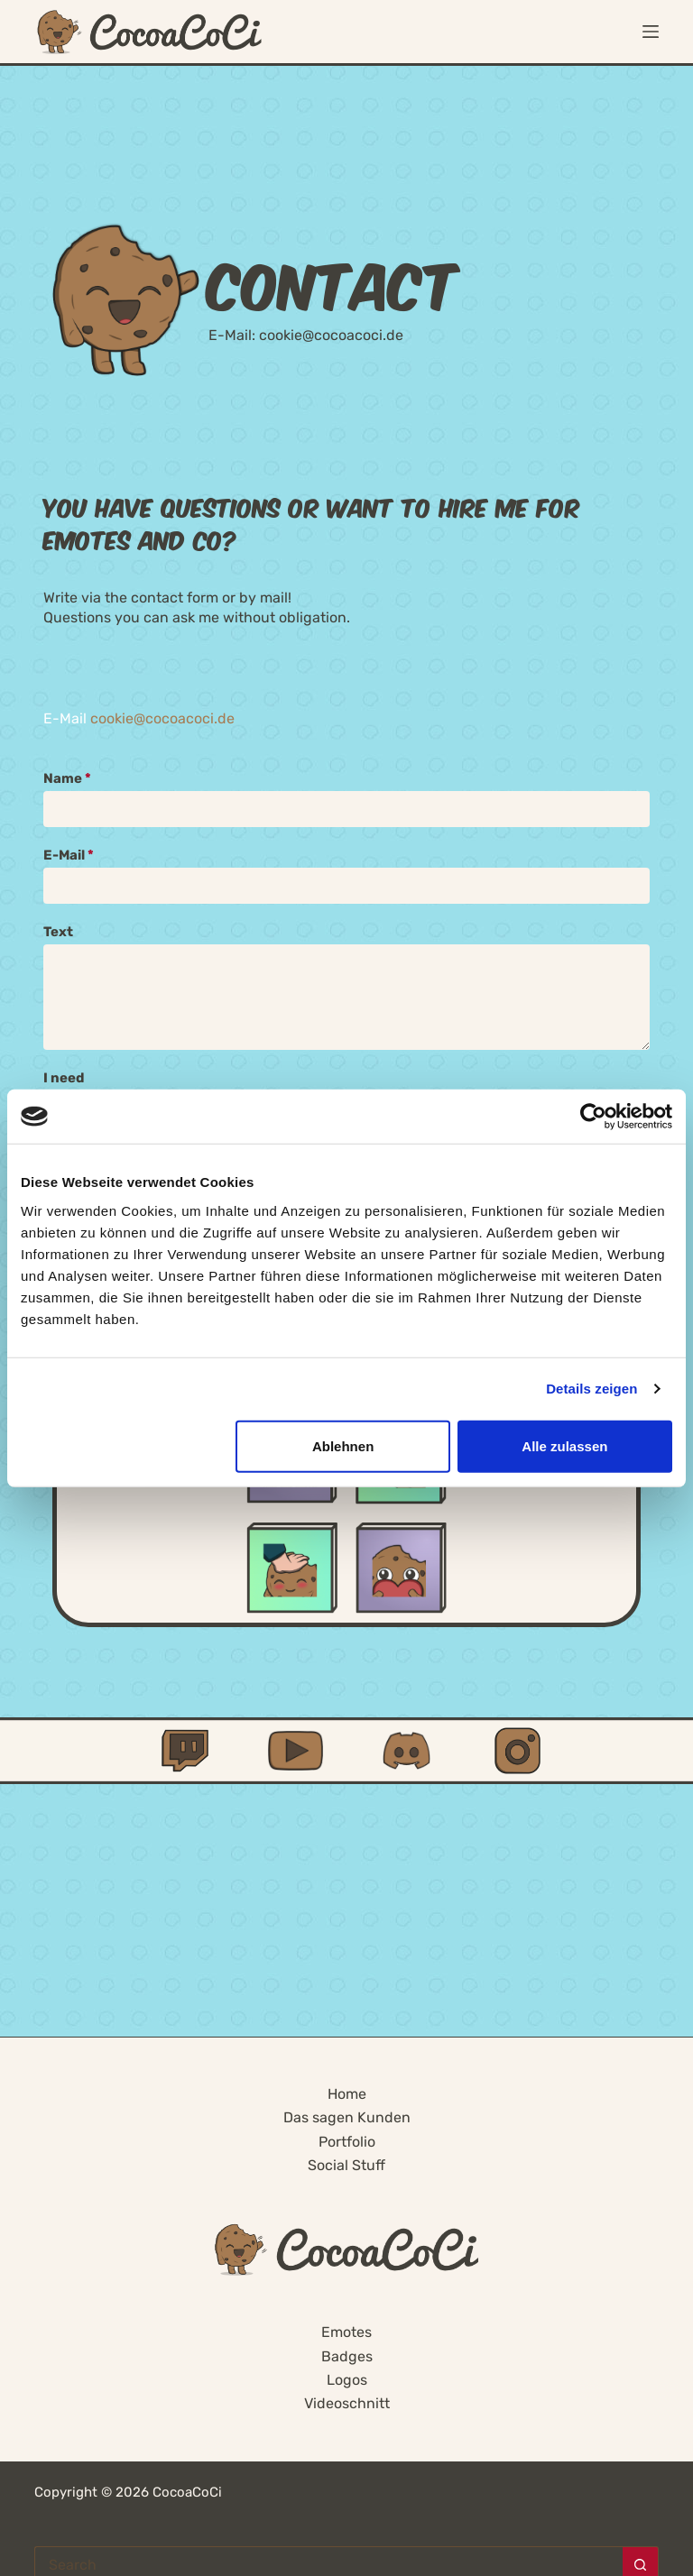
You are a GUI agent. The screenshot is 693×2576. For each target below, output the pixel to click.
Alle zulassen (564, 1445)
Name (67, 778)
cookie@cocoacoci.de (331, 335)
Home (347, 2093)
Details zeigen (591, 1388)
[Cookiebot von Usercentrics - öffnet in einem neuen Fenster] (593, 1116)
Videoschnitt (347, 2403)
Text (58, 932)
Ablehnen (343, 1445)
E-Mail (68, 855)
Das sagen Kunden (347, 2117)
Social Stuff (346, 2165)
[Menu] (650, 31)
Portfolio (347, 2141)
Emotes (346, 2332)
